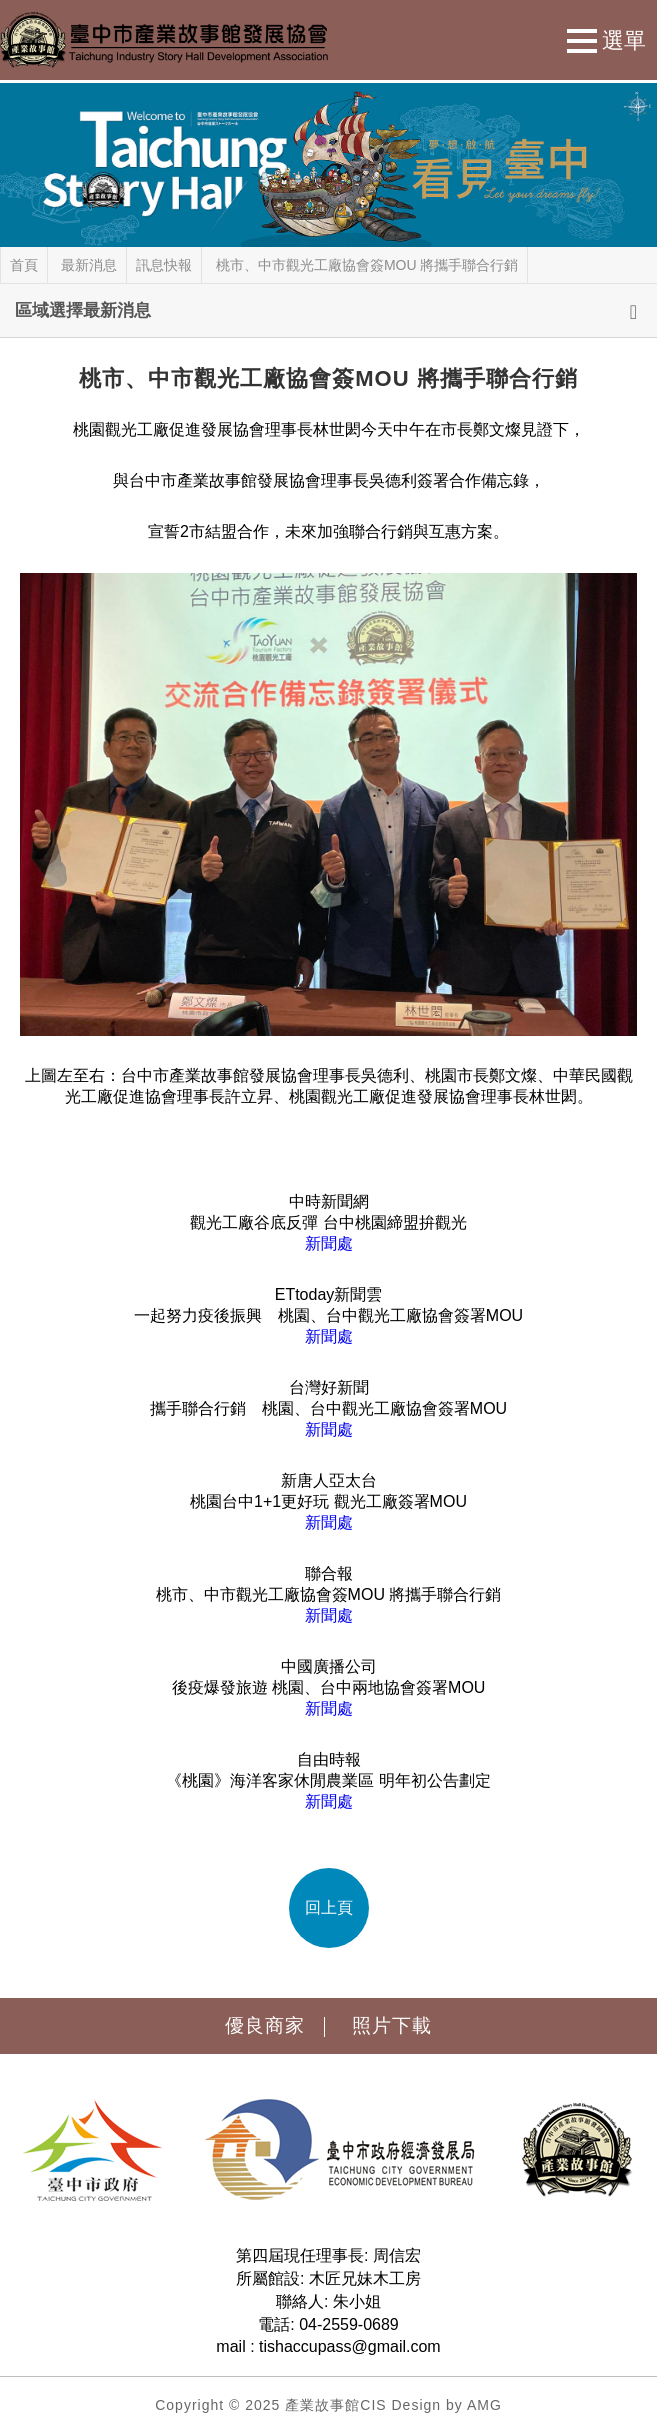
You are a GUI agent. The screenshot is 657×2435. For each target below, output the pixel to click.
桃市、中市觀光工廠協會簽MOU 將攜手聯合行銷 (367, 265)
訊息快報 (164, 265)
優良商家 (265, 2025)
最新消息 (89, 265)
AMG (484, 2405)
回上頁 (329, 1907)
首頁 (24, 265)
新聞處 (329, 1243)
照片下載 (392, 2025)
